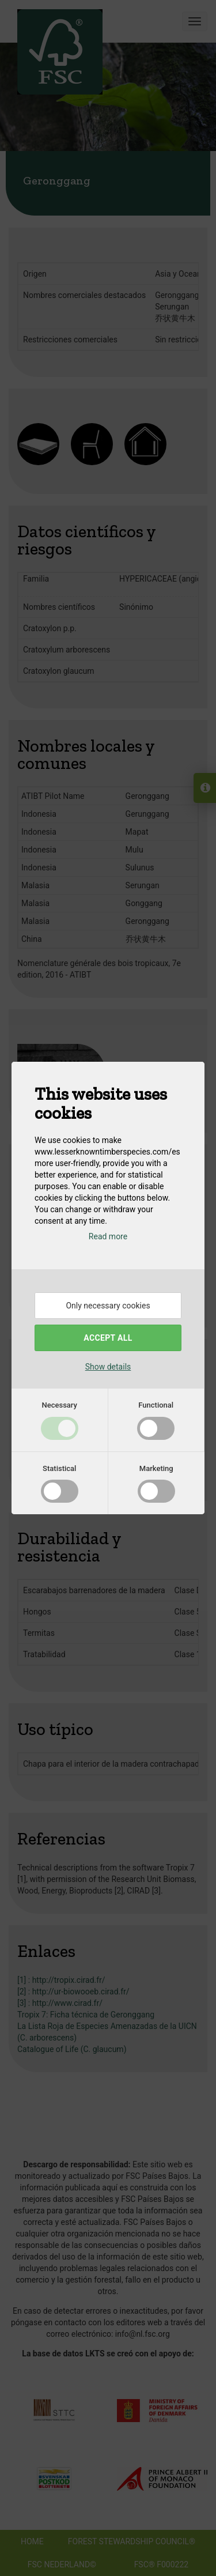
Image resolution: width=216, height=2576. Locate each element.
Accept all (108, 1337)
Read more (108, 1236)
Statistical (59, 1468)
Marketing (156, 1468)
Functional (155, 1405)
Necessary (59, 1405)
